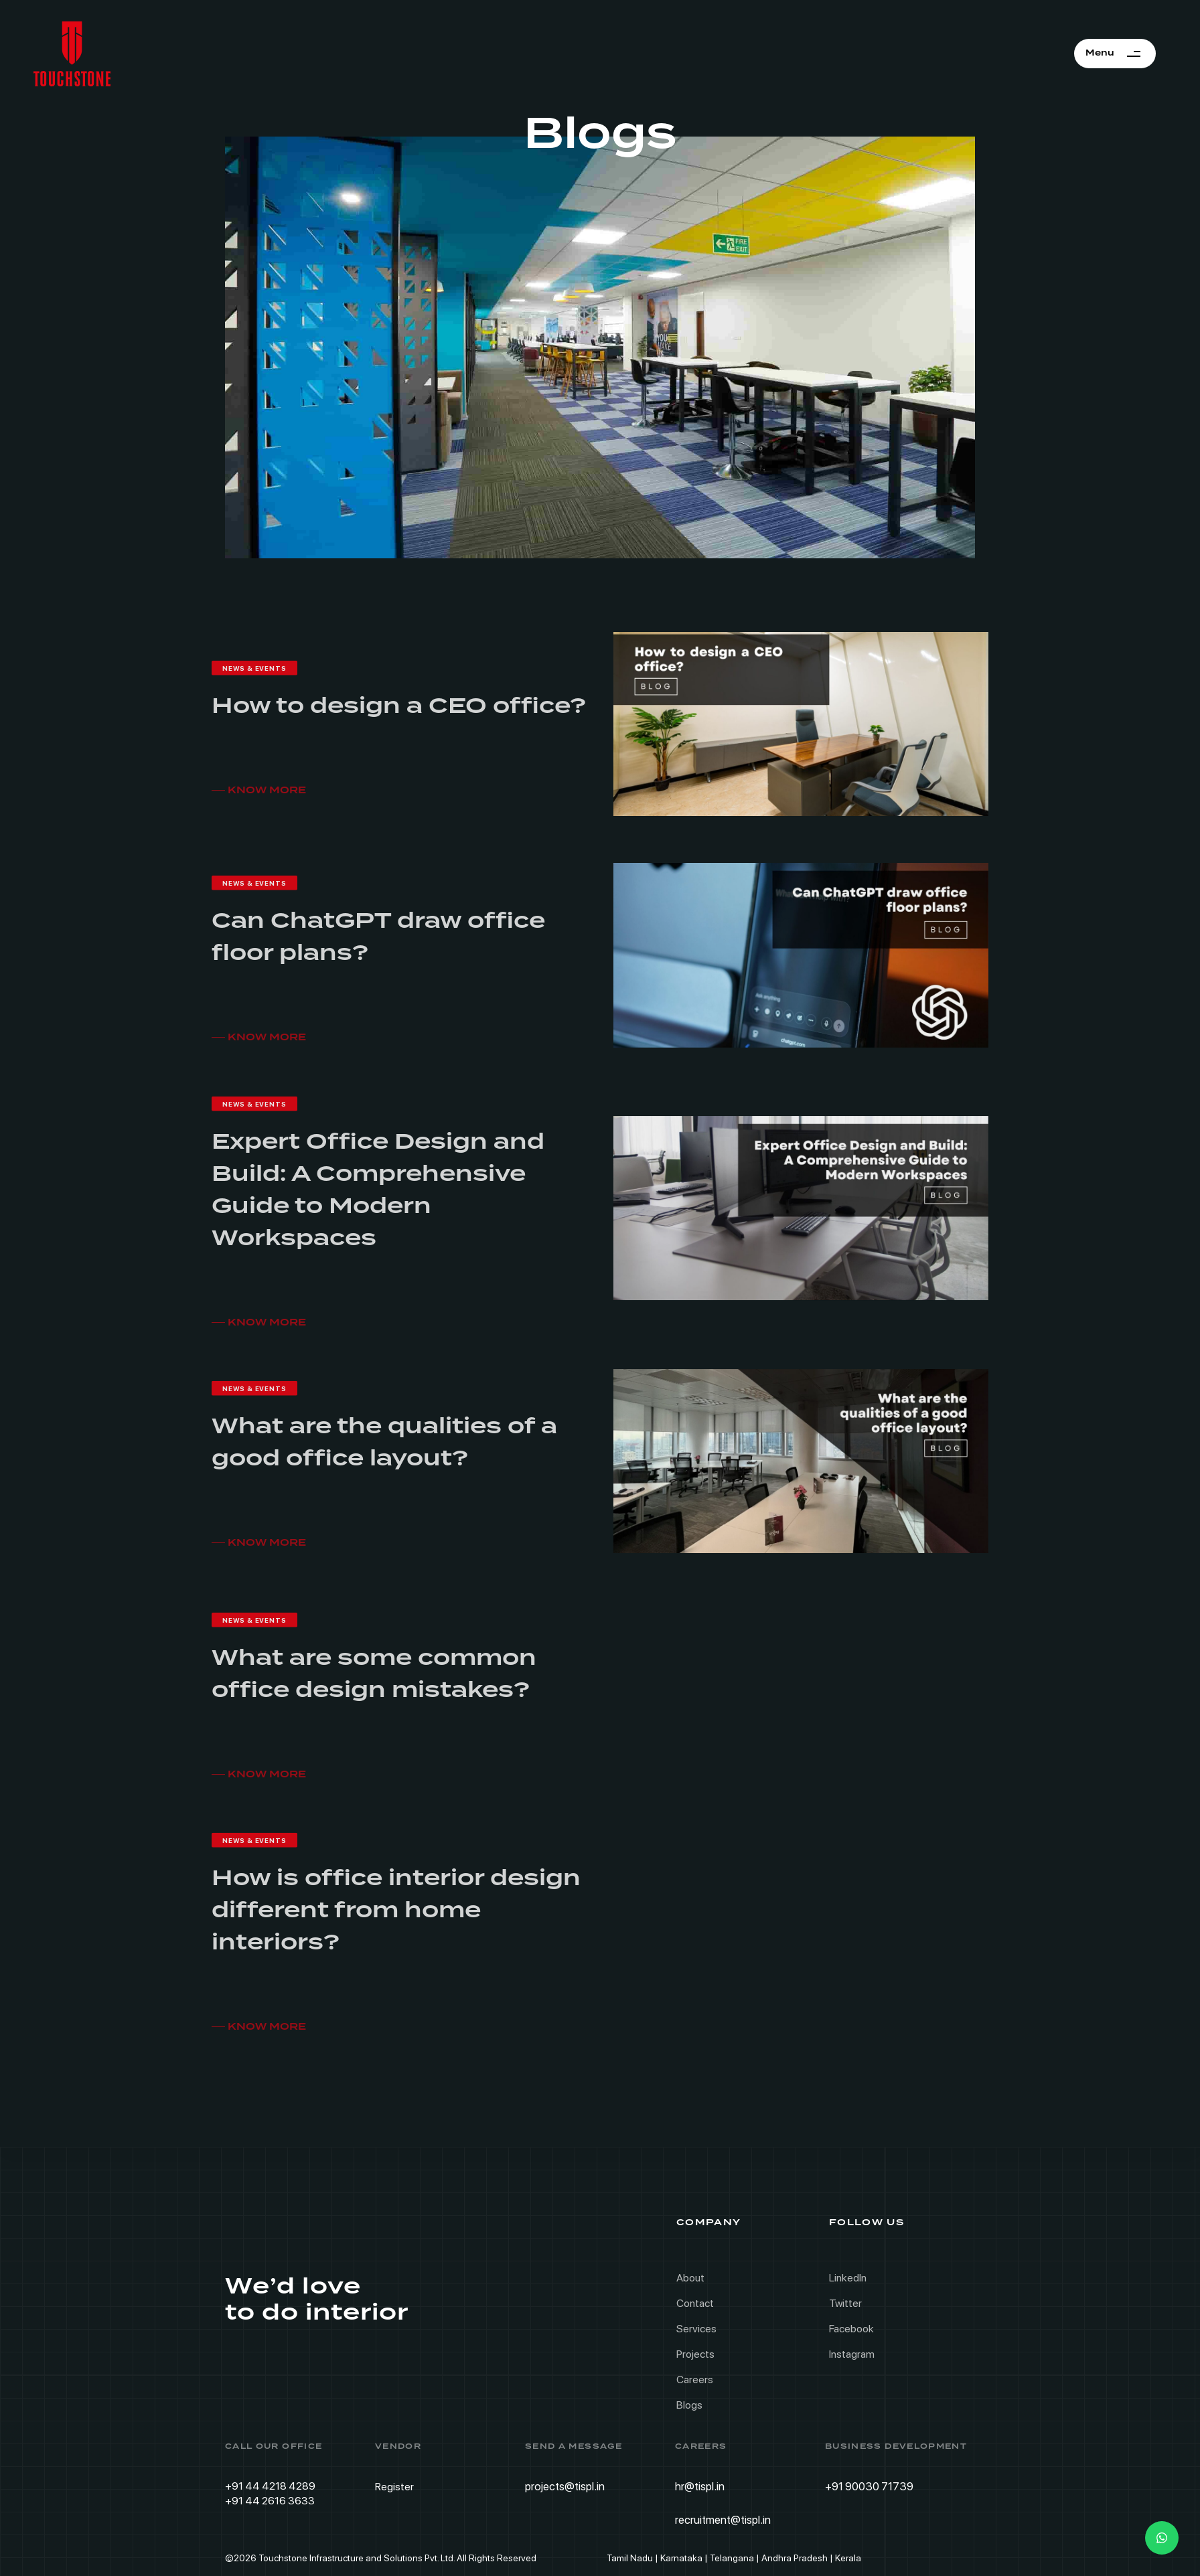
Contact (695, 2303)
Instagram (852, 2354)
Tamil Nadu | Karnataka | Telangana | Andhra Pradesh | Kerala (734, 2558)
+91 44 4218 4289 (270, 2486)
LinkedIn (848, 2277)
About (690, 2277)
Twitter (845, 2303)
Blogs (689, 2405)
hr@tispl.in (700, 2486)
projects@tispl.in (565, 2486)
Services (696, 2328)
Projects (695, 2354)
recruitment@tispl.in (723, 2519)
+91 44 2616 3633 (270, 2500)
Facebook (851, 2328)
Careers (694, 2379)
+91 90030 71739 (869, 2486)
